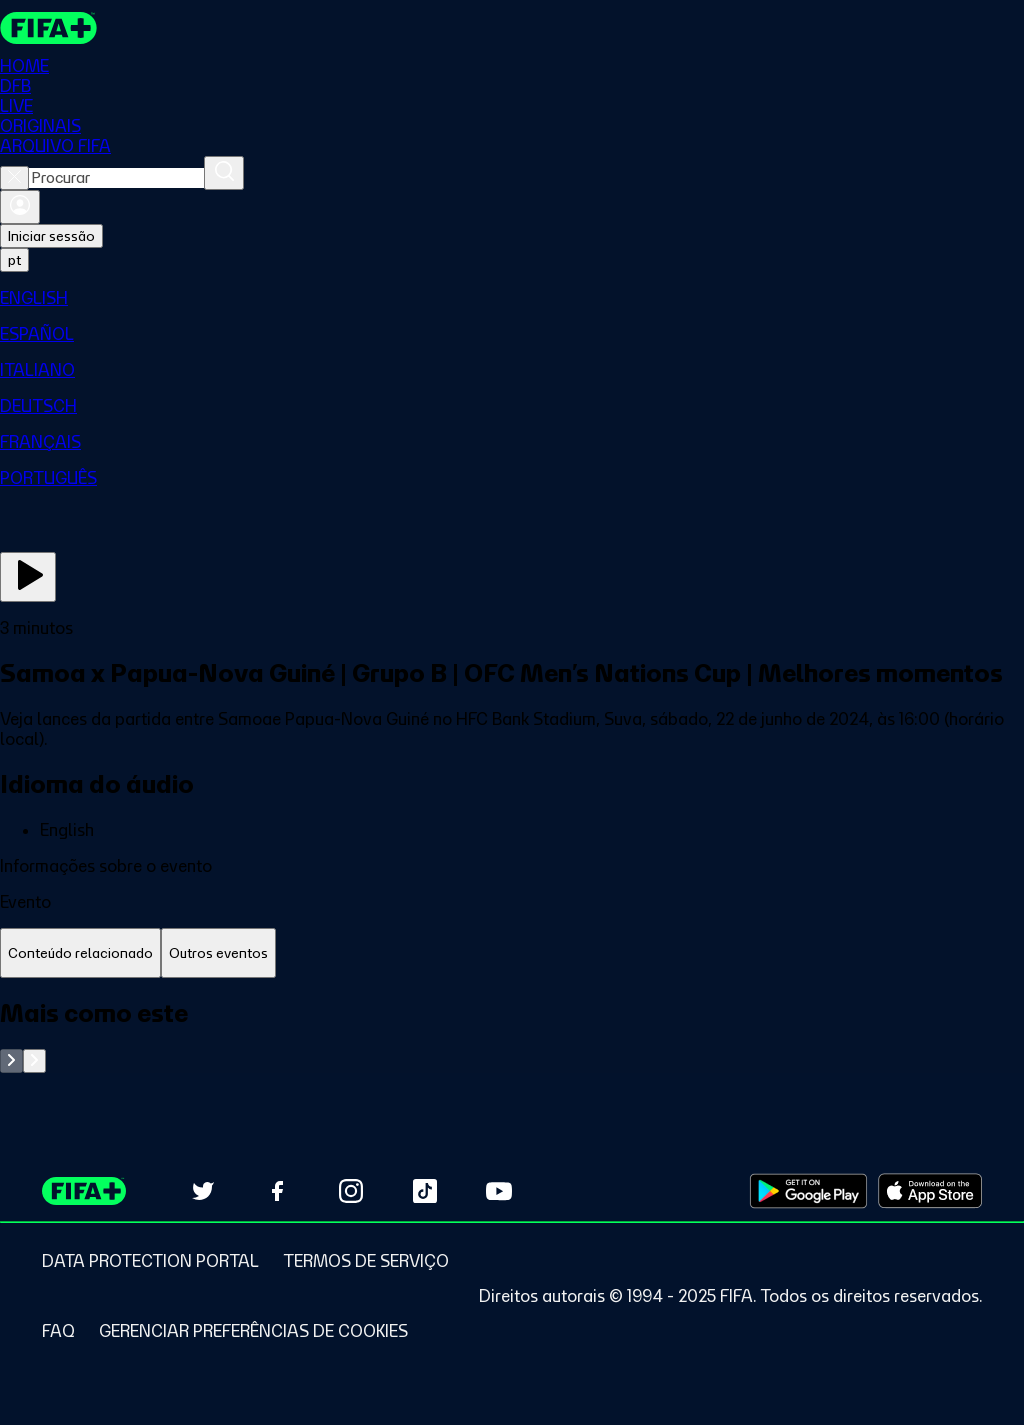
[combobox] (116, 178)
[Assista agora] (28, 577)
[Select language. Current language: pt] (14, 260)
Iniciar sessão (51, 236)
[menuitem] (512, 298)
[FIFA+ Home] (48, 28)
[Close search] (14, 178)
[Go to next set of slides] (34, 1061)
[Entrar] (20, 207)
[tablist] (512, 953)
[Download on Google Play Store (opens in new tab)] (808, 1191)
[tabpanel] (512, 1035)
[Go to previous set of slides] (11, 1061)
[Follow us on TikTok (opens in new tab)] (425, 1191)
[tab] (80, 953)
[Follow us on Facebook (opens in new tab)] (277, 1191)
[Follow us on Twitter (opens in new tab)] (203, 1191)
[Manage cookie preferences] (253, 1331)
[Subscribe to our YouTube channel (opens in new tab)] (499, 1191)
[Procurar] (224, 173)
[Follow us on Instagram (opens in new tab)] (351, 1191)
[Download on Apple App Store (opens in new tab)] (930, 1191)
